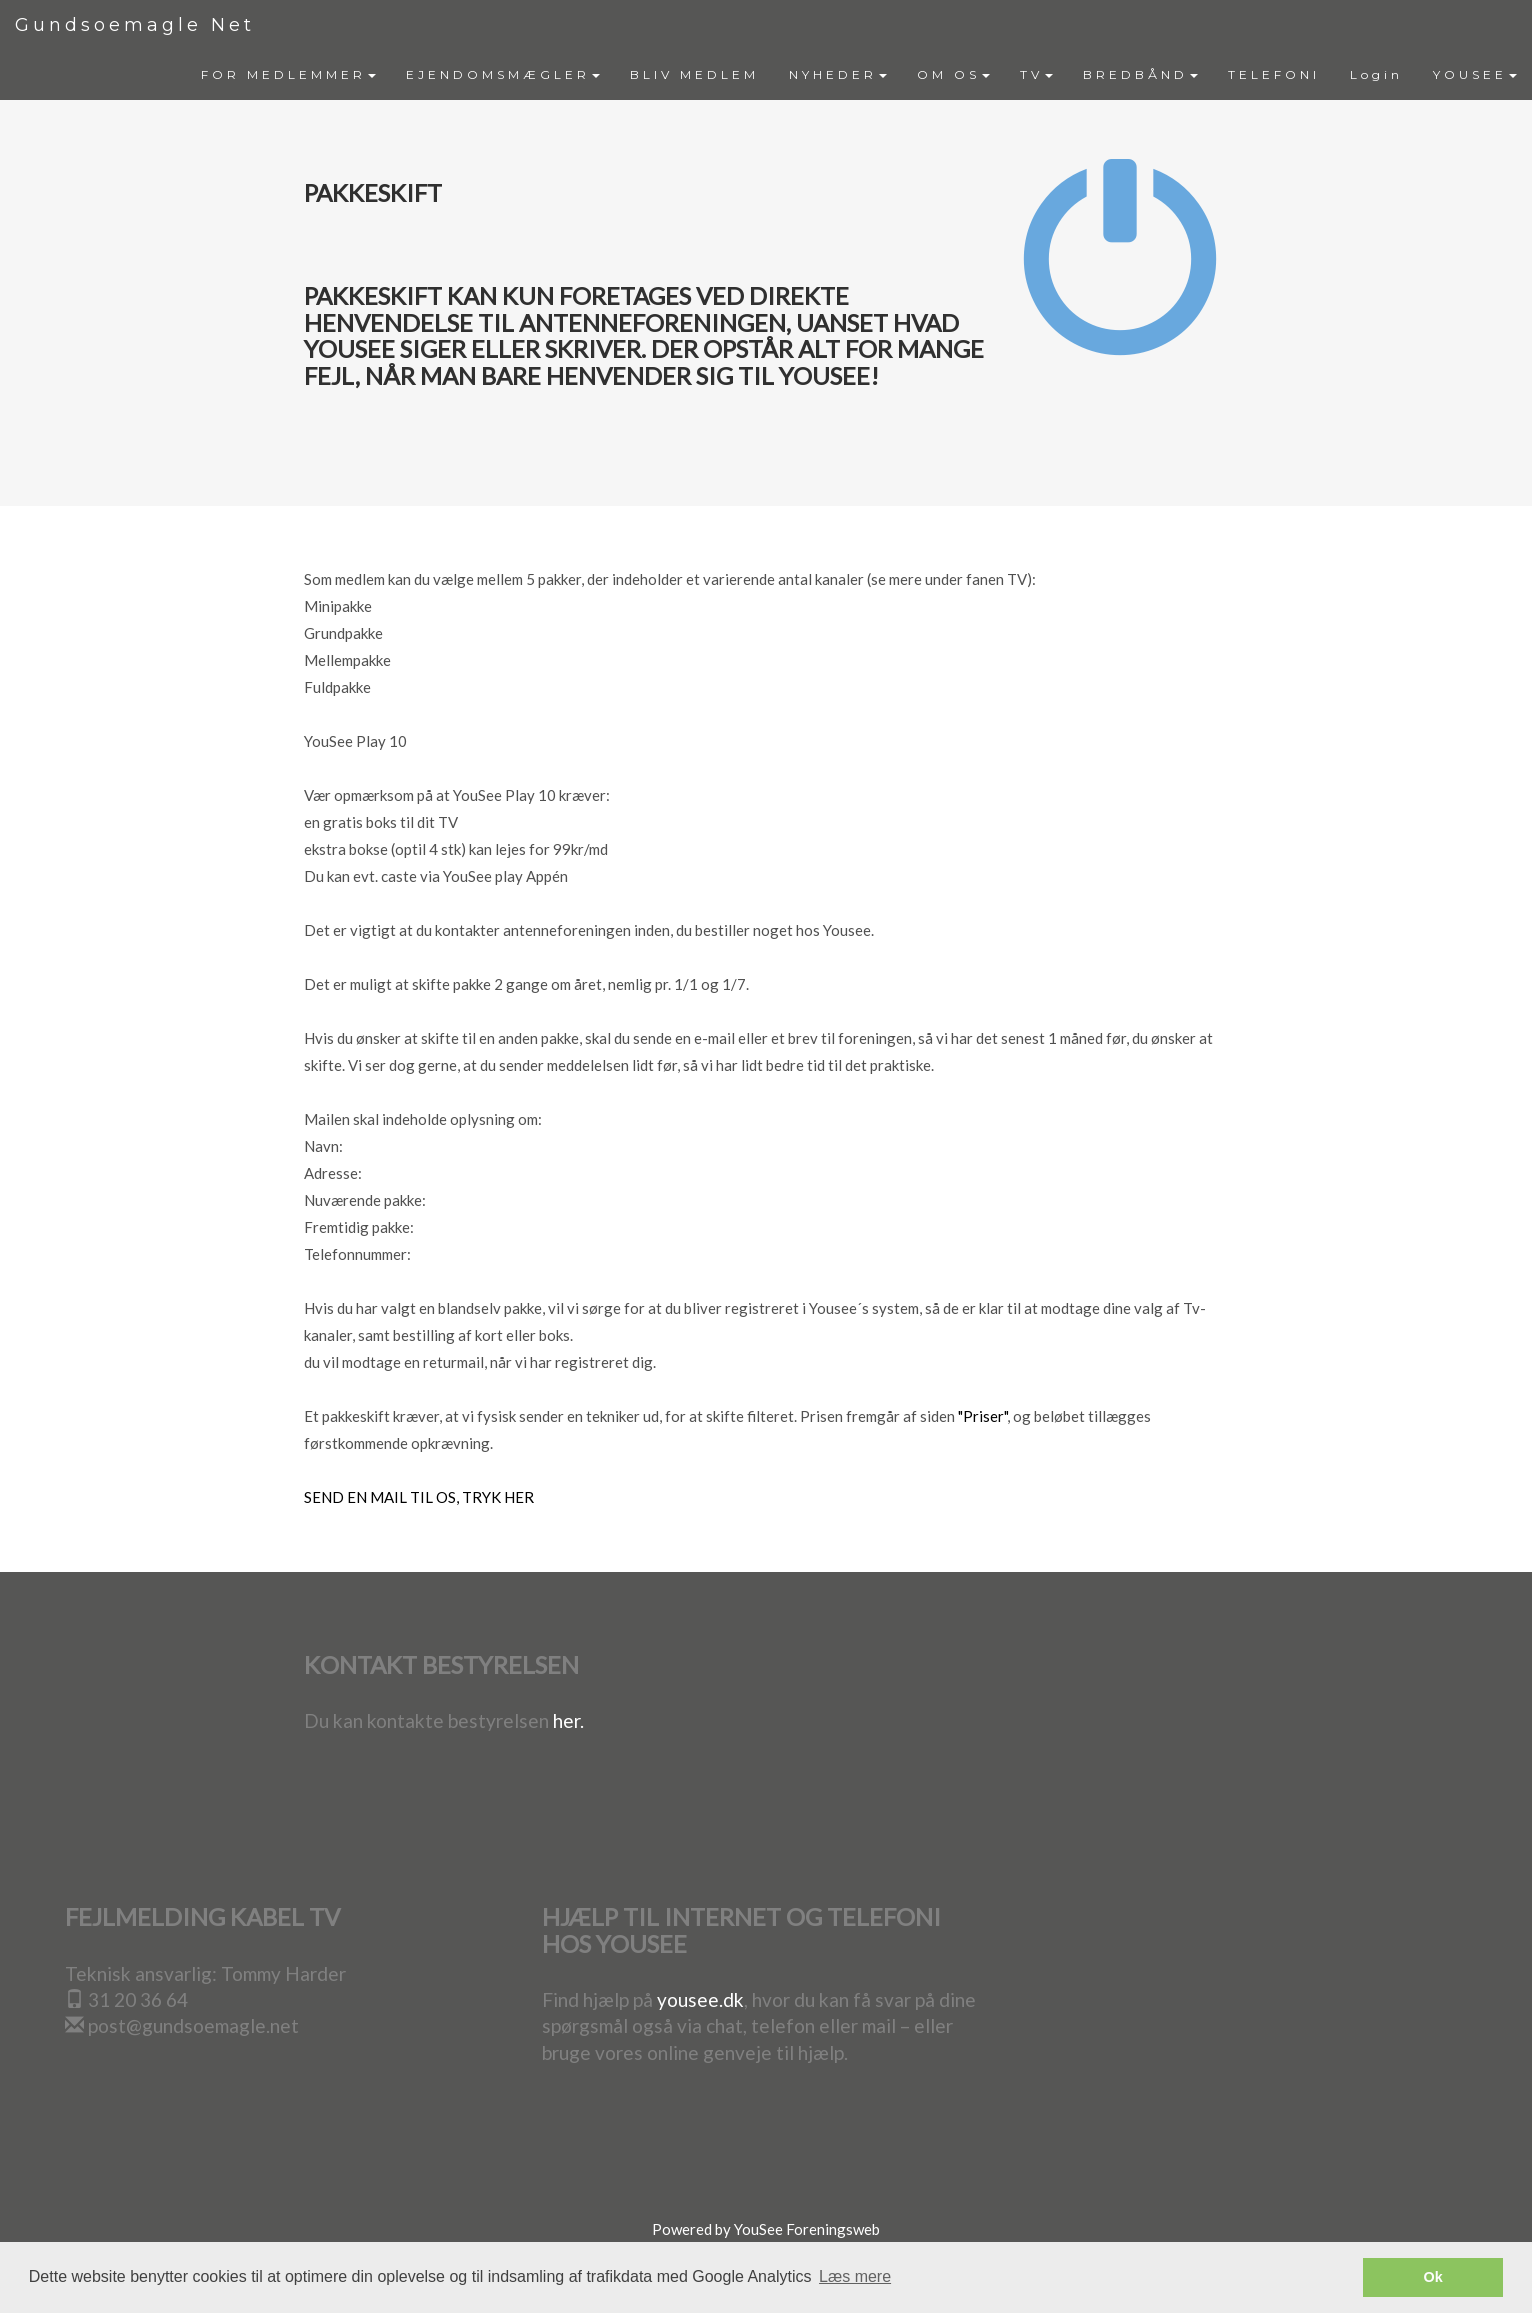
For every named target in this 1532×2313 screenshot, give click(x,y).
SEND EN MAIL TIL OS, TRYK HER (419, 1497)
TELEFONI (1274, 74)
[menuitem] (288, 75)
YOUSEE (1475, 74)
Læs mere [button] (855, 2276)
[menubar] (859, 75)
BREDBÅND (1140, 74)
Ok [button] (1433, 2277)
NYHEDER (838, 74)
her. (568, 1720)
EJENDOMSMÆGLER (503, 74)
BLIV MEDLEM (694, 74)
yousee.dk (700, 1999)
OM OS (953, 74)
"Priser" (982, 1416)
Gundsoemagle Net (135, 25)
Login (1376, 74)
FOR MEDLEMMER (288, 74)
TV (1036, 74)
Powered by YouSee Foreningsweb (766, 2229)
